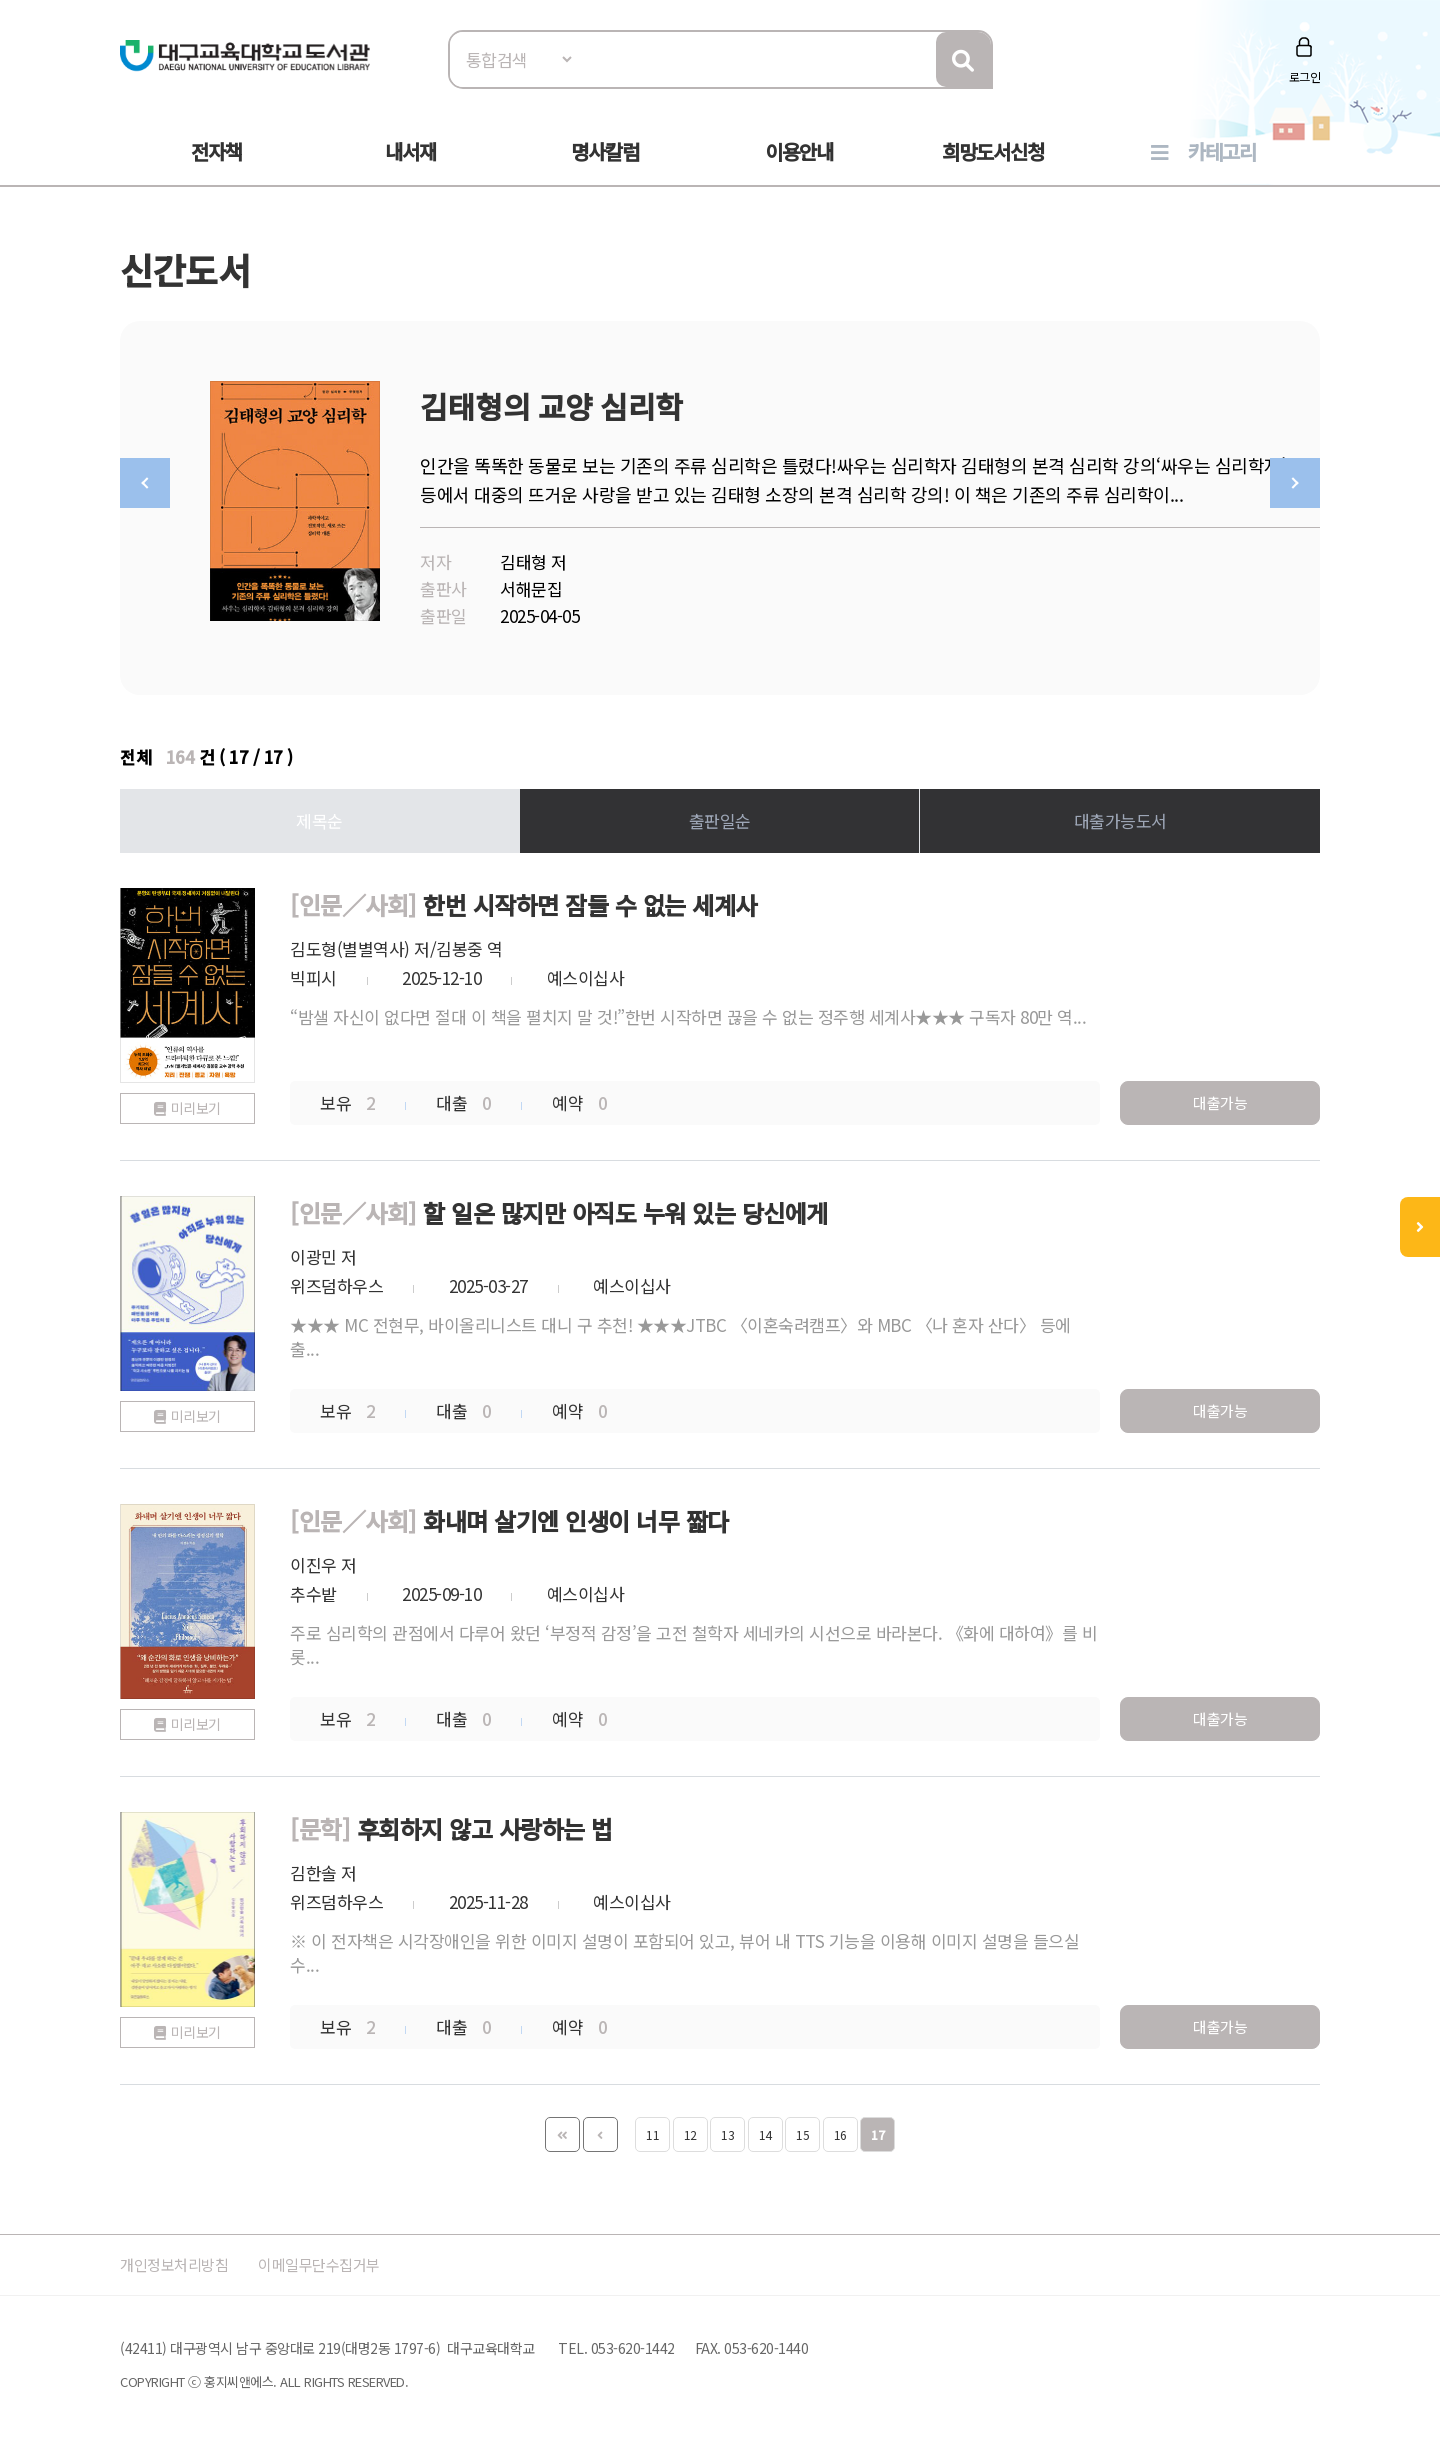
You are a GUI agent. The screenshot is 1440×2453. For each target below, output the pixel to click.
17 (877, 2129)
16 (840, 2129)
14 (765, 2129)
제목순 (319, 815)
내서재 (410, 151)
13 (727, 2129)
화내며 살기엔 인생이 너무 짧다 (576, 1515)
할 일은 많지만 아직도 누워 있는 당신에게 (625, 1207)
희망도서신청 (993, 151)
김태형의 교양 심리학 (551, 406)
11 (652, 2129)
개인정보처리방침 (182, 2259)
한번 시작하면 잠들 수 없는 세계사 (590, 899)
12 (690, 2129)
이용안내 (799, 151)
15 (802, 2129)
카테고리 (1222, 151)
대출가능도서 (1120, 815)
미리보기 (196, 1103)
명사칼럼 (605, 151)
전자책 (216, 151)
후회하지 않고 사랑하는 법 (485, 1823)
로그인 (1305, 76)
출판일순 (720, 815)
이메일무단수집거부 (344, 2259)
